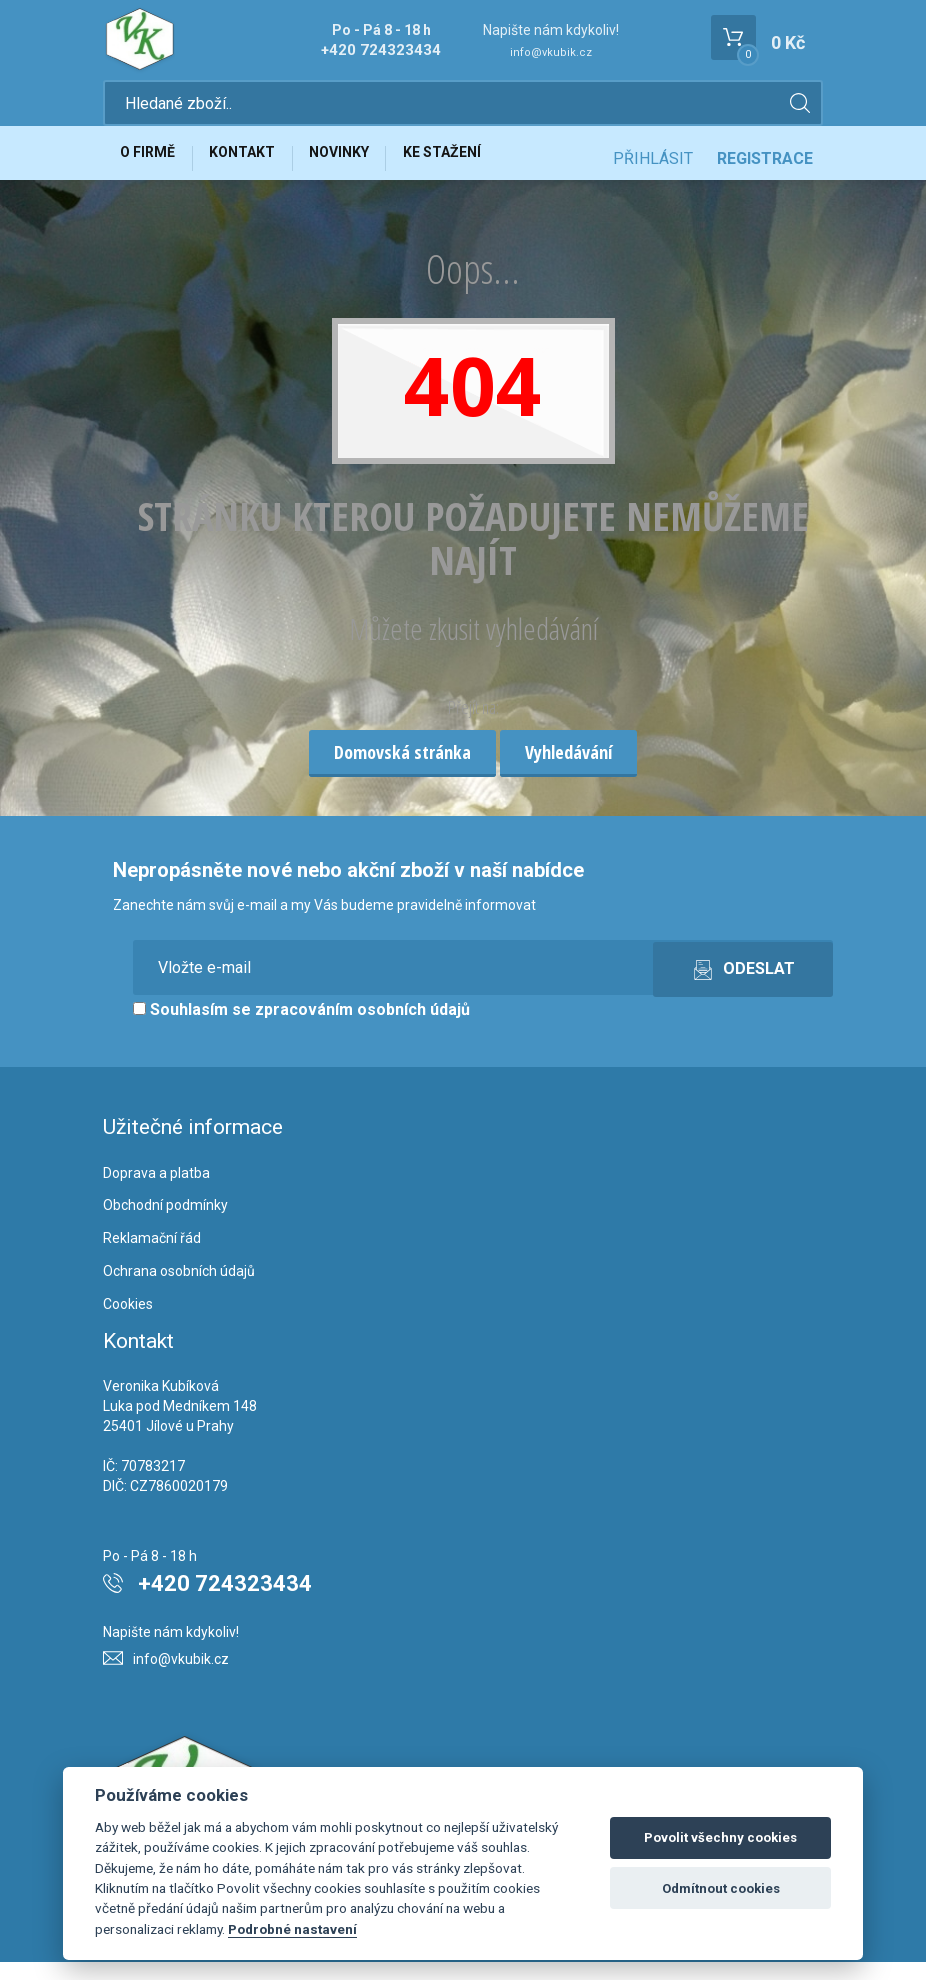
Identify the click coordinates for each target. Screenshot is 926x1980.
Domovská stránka (402, 771)
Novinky (367, 167)
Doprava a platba (156, 1191)
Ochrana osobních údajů (179, 1290)
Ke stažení (481, 167)
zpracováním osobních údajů (362, 1027)
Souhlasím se (301, 1027)
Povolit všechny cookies (720, 1837)
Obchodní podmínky (165, 1224)
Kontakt (259, 167)
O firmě (153, 167)
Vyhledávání (568, 771)
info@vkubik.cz (551, 52)
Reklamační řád (152, 1257)
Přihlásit (653, 167)
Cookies (128, 1322)
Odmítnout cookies (721, 1888)
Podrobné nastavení (292, 1929)
